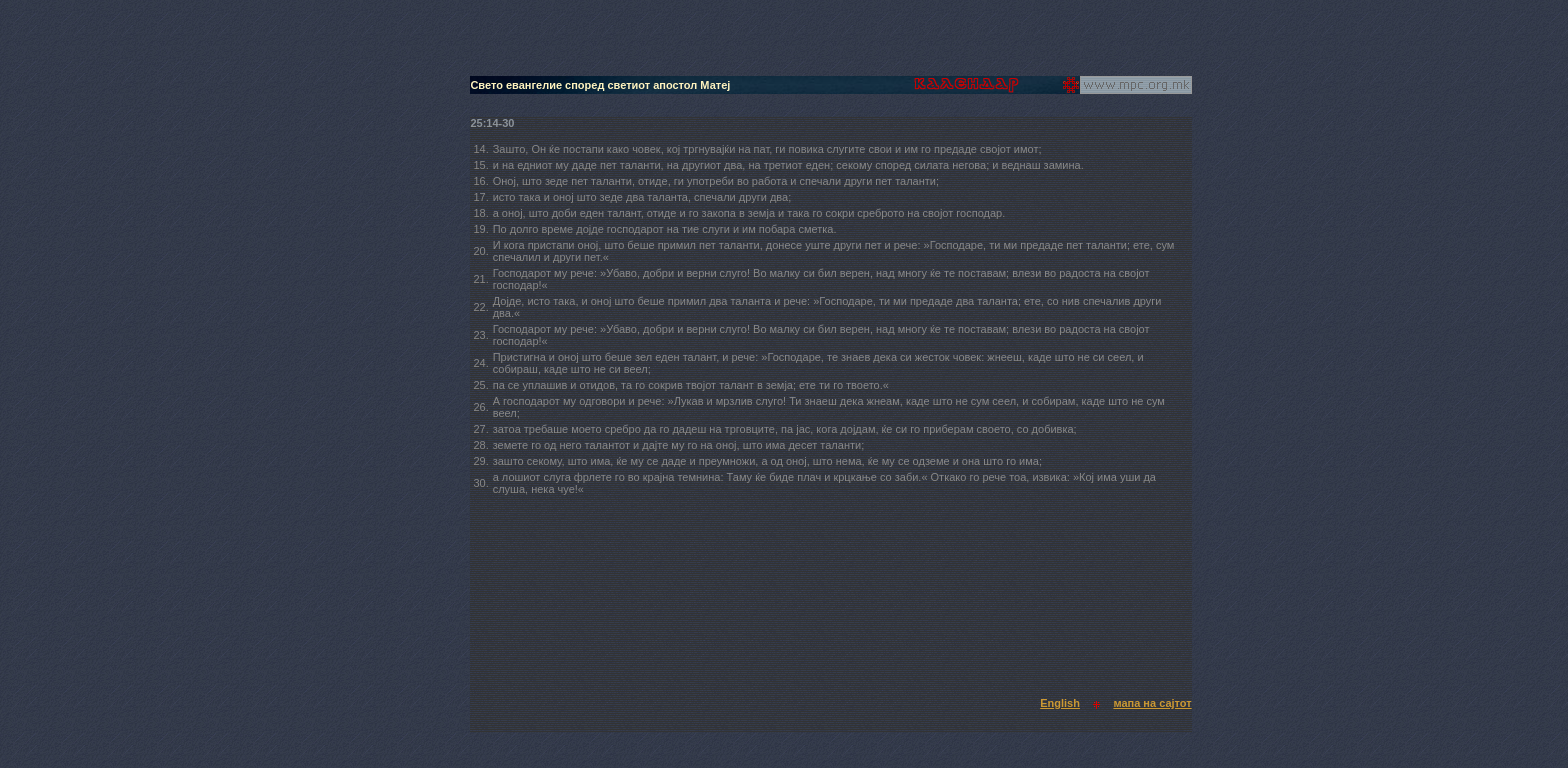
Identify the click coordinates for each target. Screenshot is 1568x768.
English (1060, 703)
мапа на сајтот (1152, 703)
